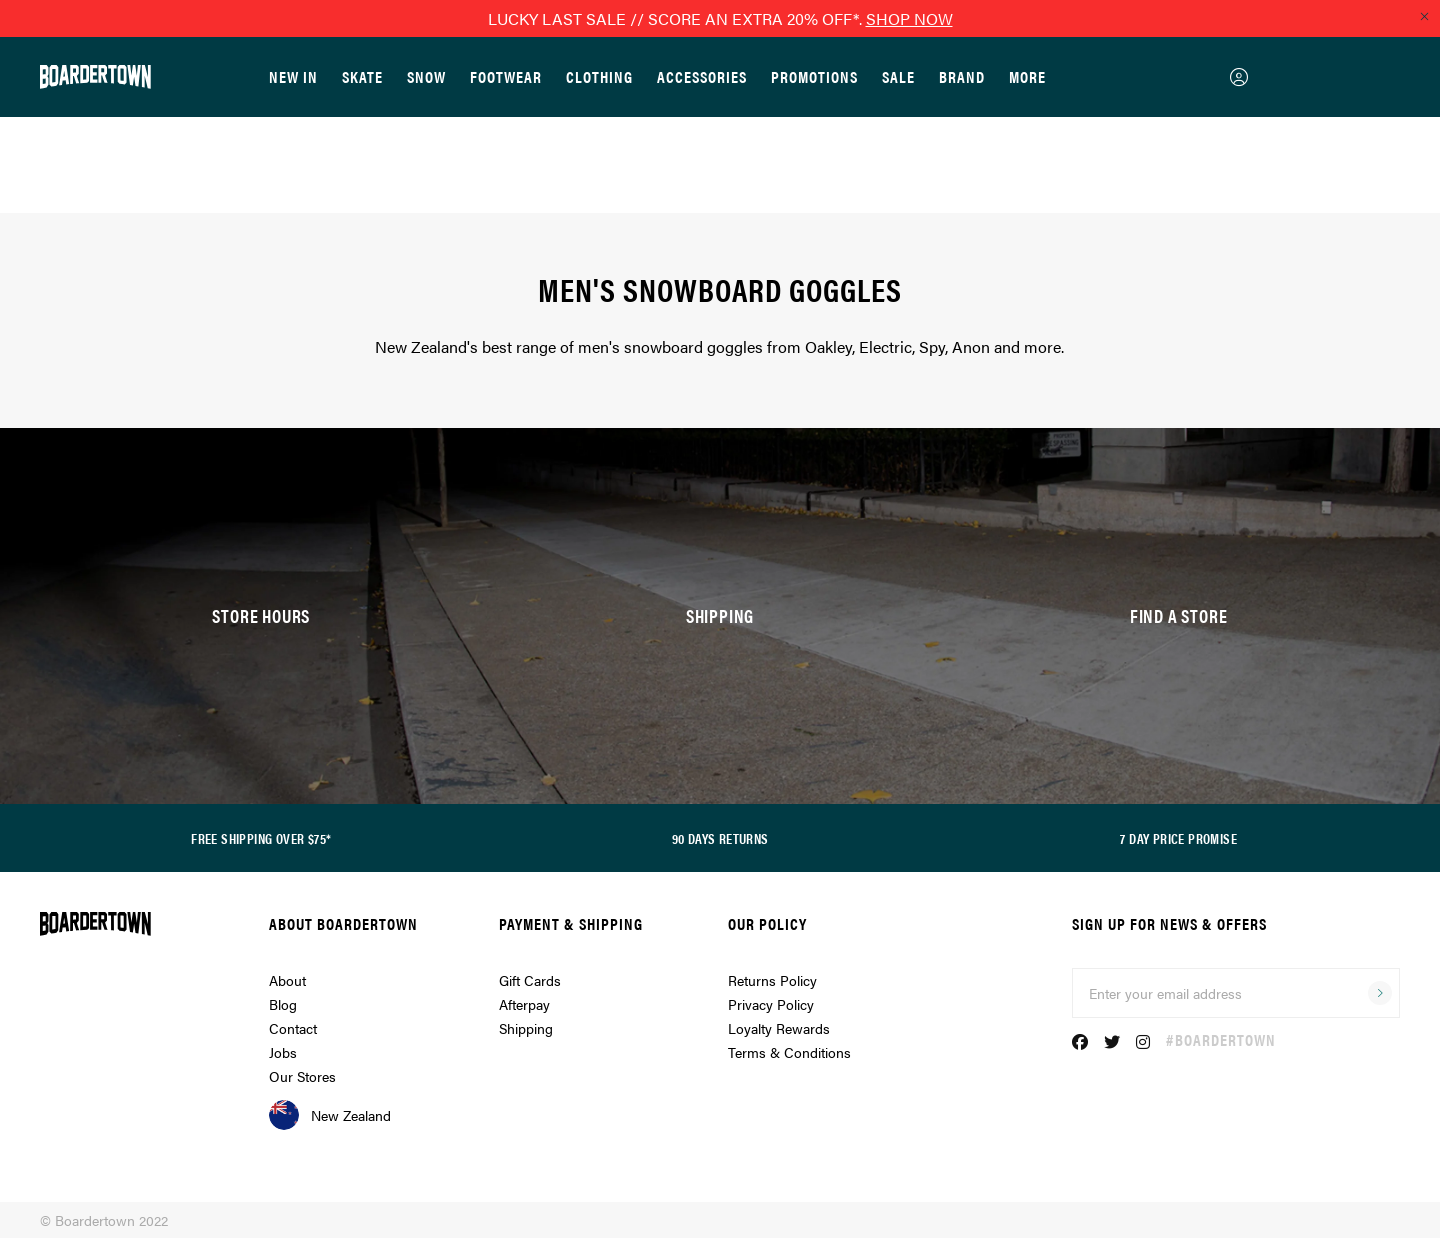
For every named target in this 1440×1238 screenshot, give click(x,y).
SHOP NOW (909, 18)
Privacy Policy (771, 1004)
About (287, 980)
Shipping (526, 1028)
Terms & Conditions (789, 1052)
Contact (293, 1028)
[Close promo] (1424, 16)
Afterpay (524, 1004)
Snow (426, 76)
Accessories (702, 76)
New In (293, 76)
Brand (962, 76)
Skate (362, 76)
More (1027, 76)
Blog (283, 1004)
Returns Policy (772, 980)
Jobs (283, 1052)
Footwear (506, 76)
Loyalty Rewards (779, 1028)
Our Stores (302, 1076)
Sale (898, 76)
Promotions (814, 76)
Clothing (599, 76)
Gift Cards (530, 980)
